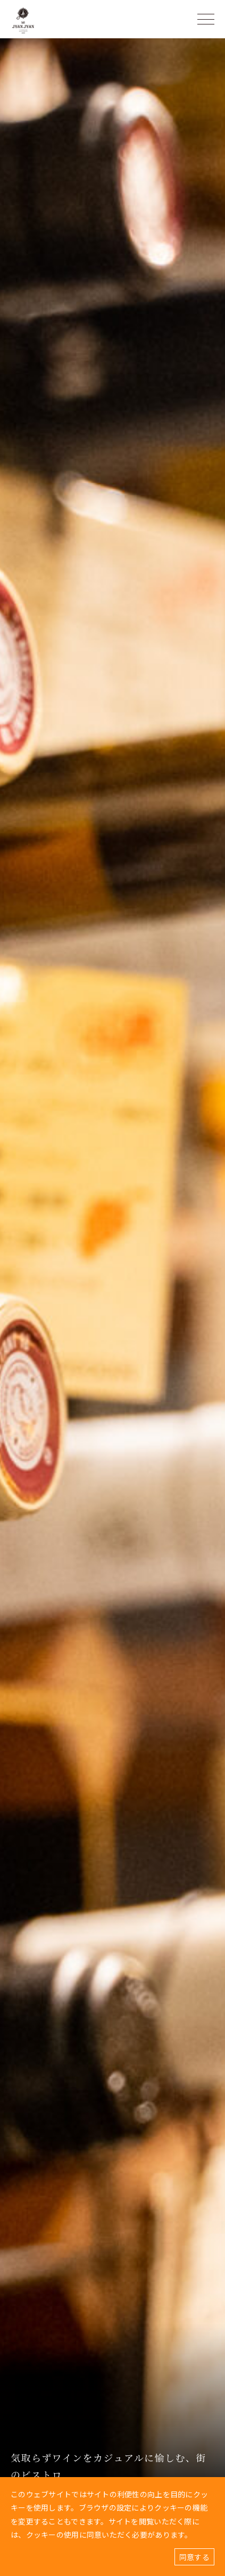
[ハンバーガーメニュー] (205, 19)
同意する (194, 2557)
